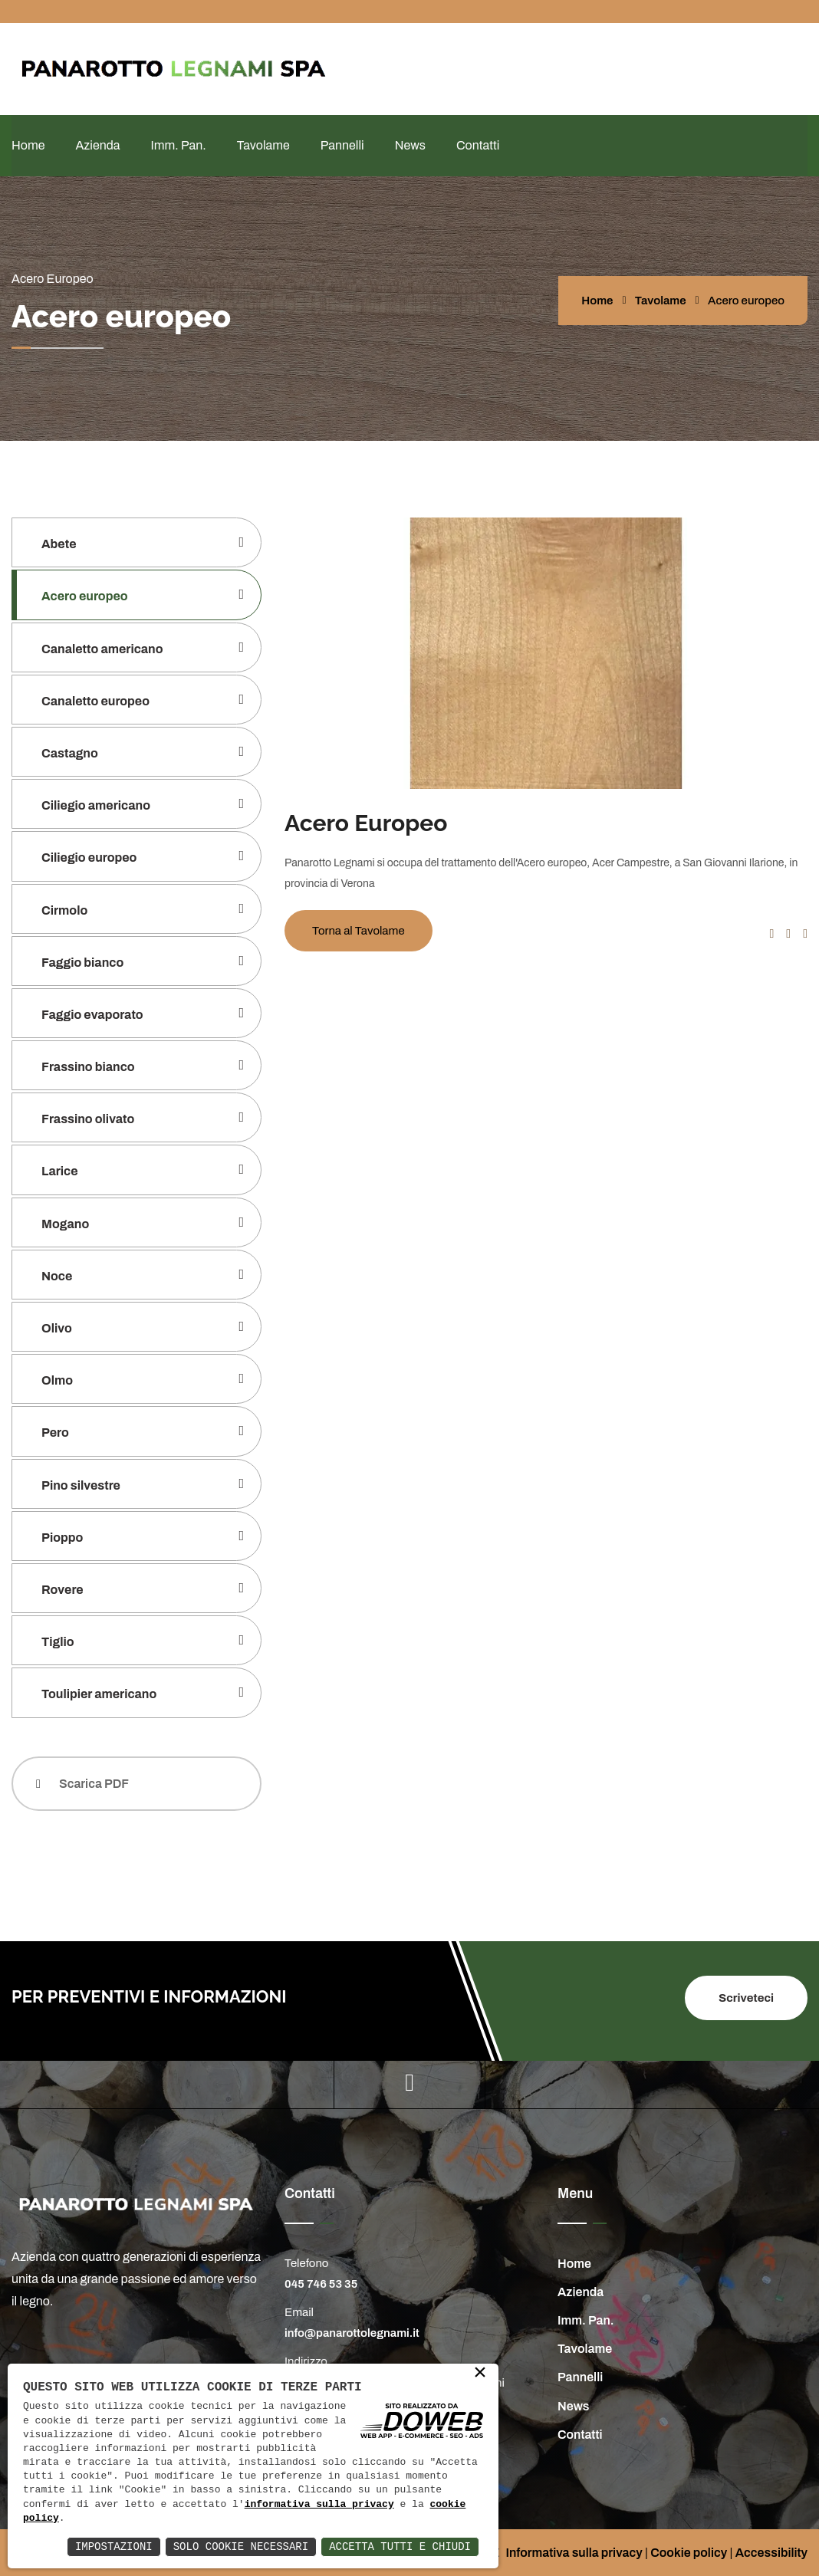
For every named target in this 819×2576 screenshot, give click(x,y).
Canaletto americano (102, 649)
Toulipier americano (98, 1693)
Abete (58, 543)
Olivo (56, 1328)
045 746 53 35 (321, 2284)
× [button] (480, 2374)
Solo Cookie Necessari (240, 2546)
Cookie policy (688, 2552)
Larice (59, 1171)
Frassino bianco (88, 1066)
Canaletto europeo (95, 701)
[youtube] (409, 2082)
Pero (55, 1432)
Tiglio (57, 1641)
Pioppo (62, 1537)
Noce (56, 1276)
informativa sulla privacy (319, 2505)
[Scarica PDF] (136, 1783)
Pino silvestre (80, 1485)
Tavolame (263, 145)
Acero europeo (84, 596)
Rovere (62, 1589)
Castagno (69, 753)
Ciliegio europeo (88, 857)
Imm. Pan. (178, 145)
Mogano (65, 1223)
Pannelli (342, 145)
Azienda (97, 145)
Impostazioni (114, 2546)
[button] (771, 933)
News (410, 145)
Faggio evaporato (92, 1014)
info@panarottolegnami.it (352, 2333)
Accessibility (771, 2552)
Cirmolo (64, 910)
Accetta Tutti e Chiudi (400, 2546)
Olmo (57, 1380)
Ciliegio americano (95, 805)
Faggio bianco (82, 962)
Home (28, 145)
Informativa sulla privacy (573, 2552)
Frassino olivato (87, 1118)
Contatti (477, 145)
